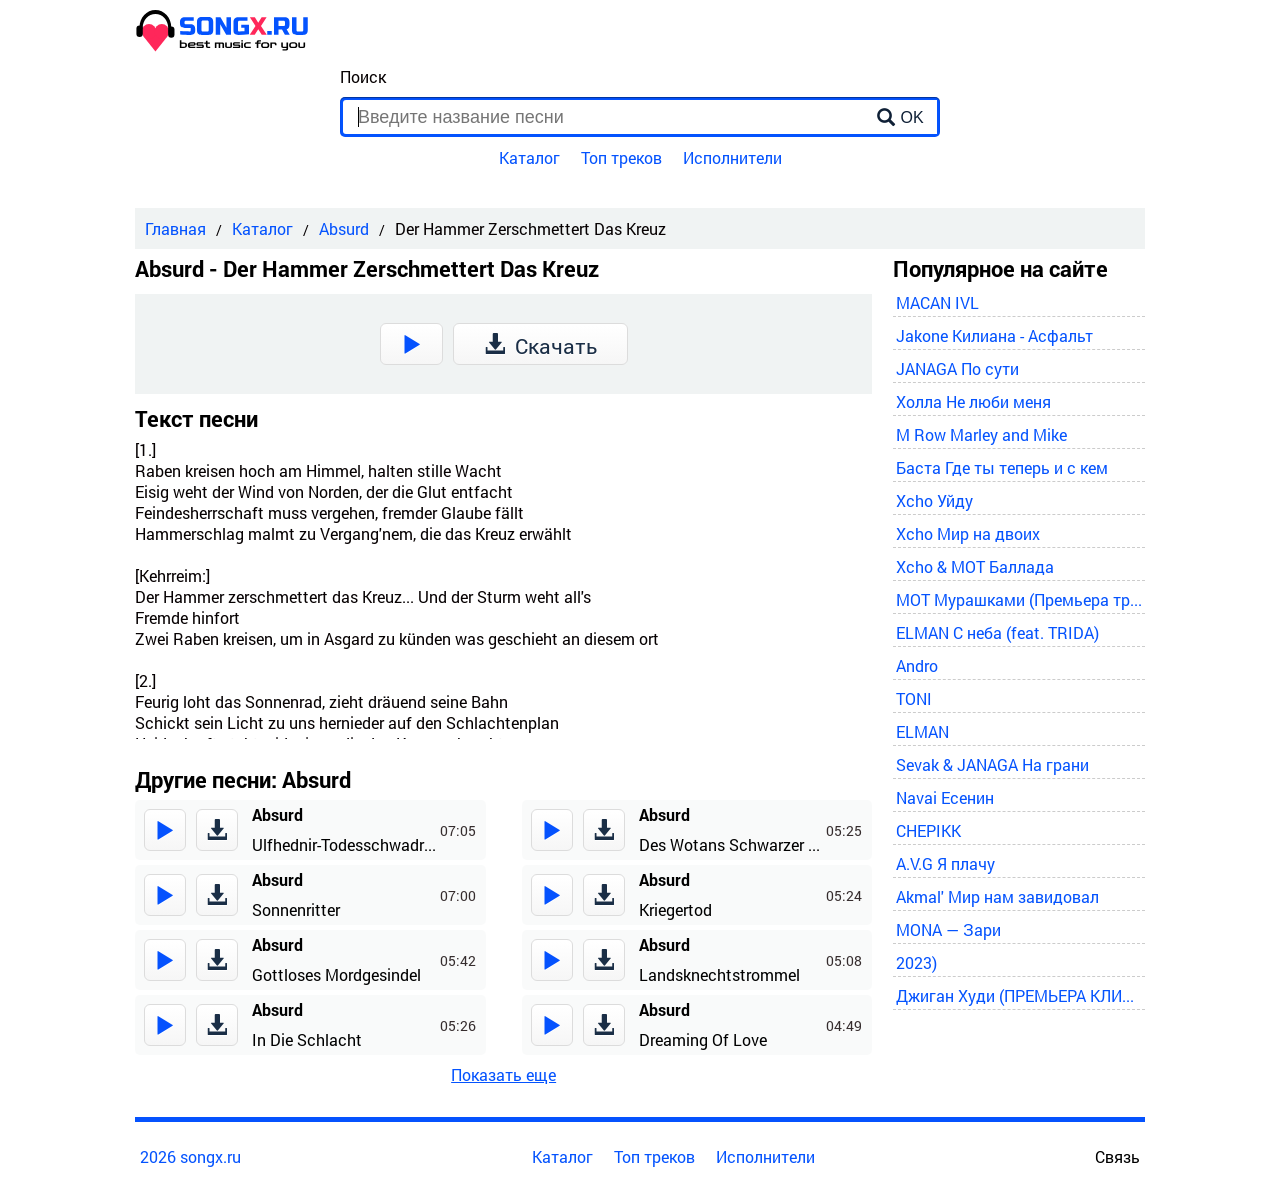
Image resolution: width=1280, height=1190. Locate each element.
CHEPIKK (928, 830)
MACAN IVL (937, 302)
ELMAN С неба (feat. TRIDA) (997, 632)
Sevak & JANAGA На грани (992, 764)
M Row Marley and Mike (981, 434)
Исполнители (732, 157)
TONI (914, 698)
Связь (1117, 1156)
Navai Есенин (945, 797)
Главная (175, 228)
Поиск (363, 76)
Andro (917, 665)
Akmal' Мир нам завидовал (997, 896)
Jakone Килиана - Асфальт (994, 335)
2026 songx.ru (190, 1156)
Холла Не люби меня (973, 401)
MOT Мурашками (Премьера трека (1019, 599)
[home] (223, 45)
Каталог (529, 157)
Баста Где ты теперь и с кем (1002, 467)
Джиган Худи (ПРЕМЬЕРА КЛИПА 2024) (1019, 995)
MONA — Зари (948, 929)
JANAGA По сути (957, 368)
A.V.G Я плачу (945, 863)
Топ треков (621, 157)
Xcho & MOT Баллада (975, 566)
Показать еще (503, 1074)
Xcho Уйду (934, 500)
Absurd (344, 228)
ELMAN (922, 731)
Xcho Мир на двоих (968, 533)
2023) (916, 962)
